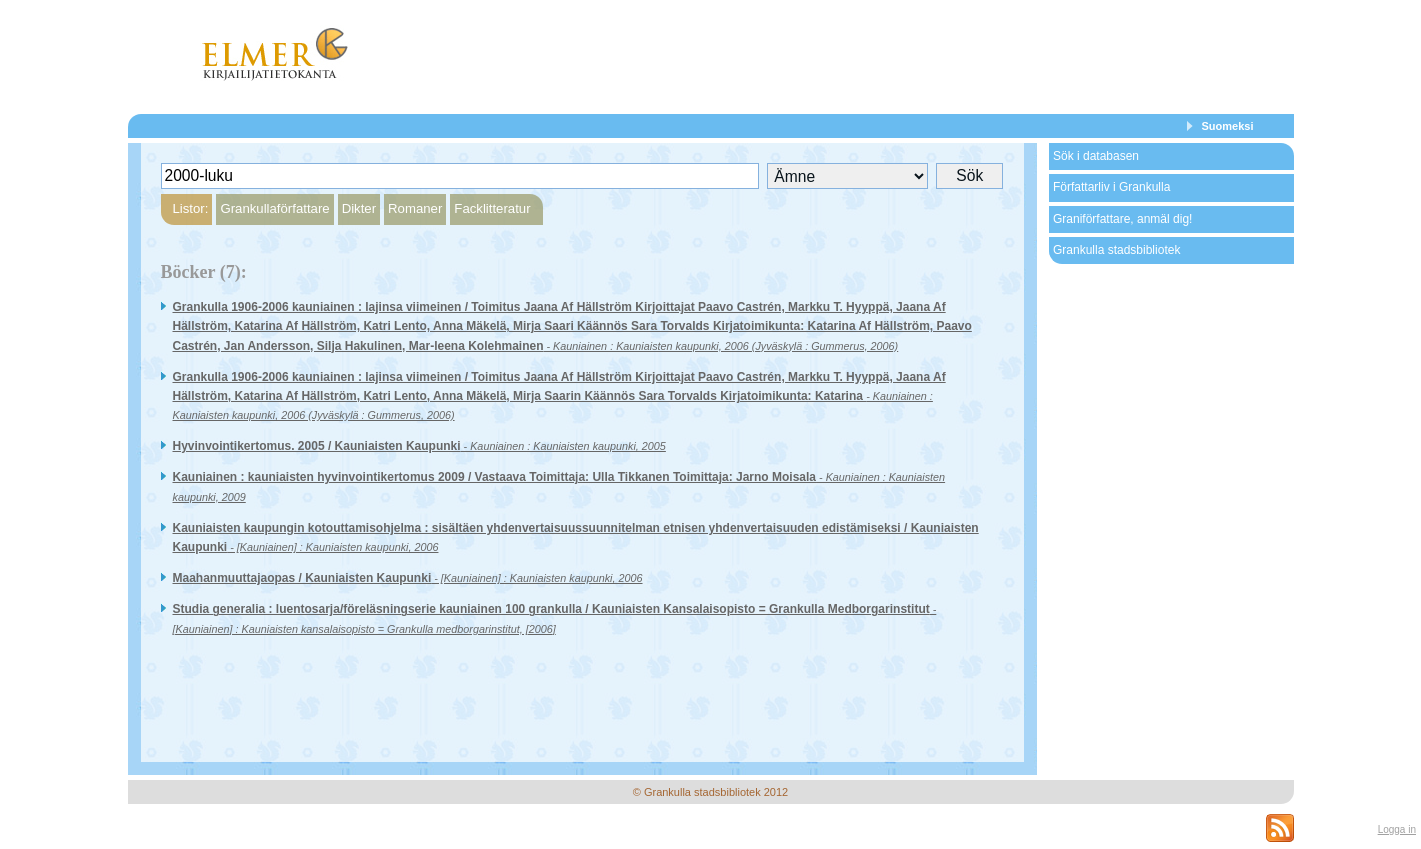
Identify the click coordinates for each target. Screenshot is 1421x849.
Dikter (359, 208)
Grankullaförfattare (274, 208)
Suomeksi (1228, 126)
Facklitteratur (492, 208)
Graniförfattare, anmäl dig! (1122, 219)
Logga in (1397, 829)
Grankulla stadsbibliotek (1116, 250)
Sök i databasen (1096, 156)
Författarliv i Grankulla (1111, 187)
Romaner (415, 208)
